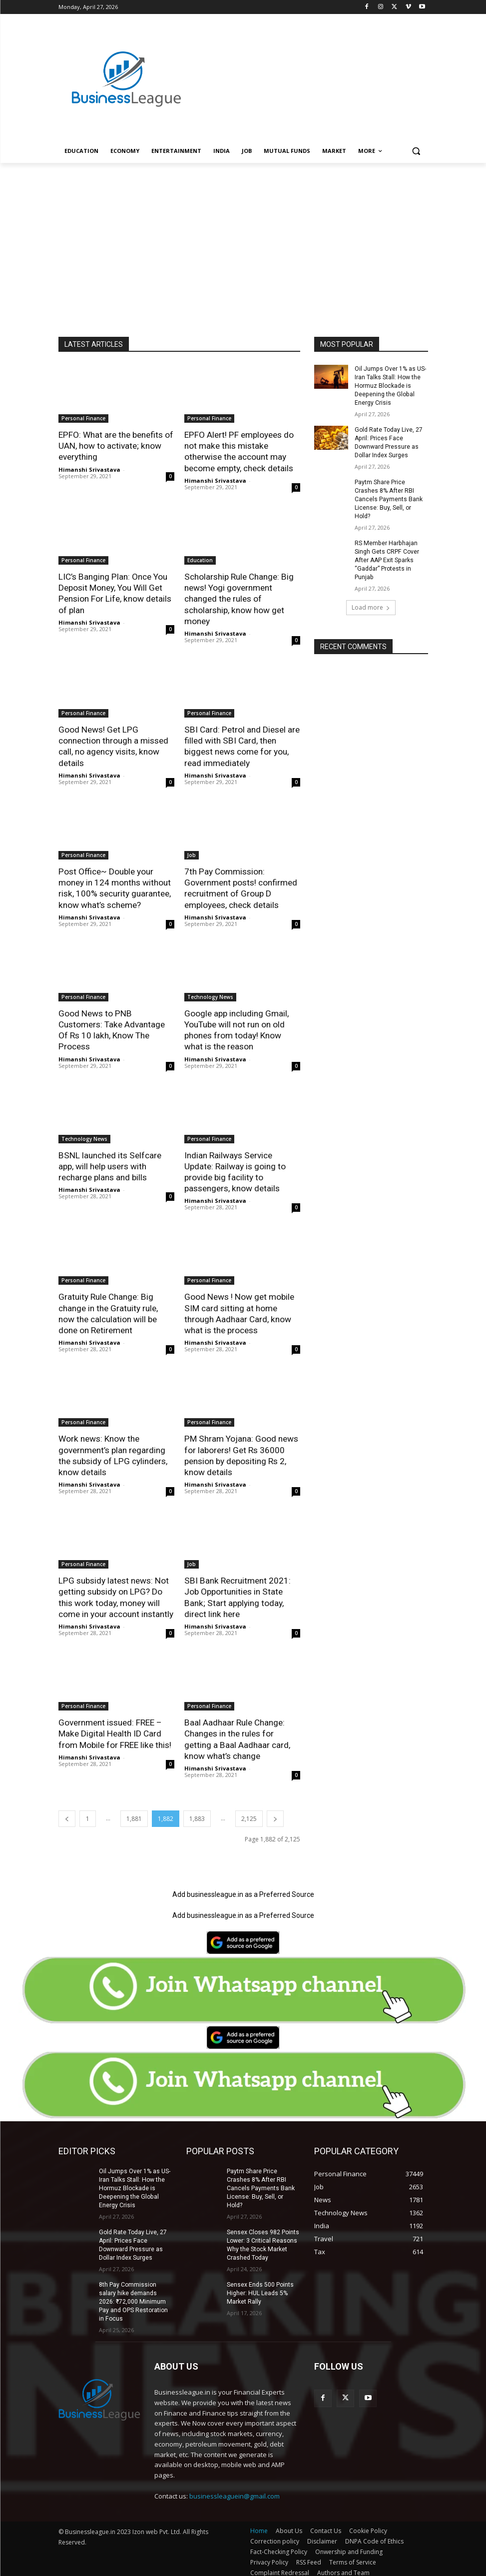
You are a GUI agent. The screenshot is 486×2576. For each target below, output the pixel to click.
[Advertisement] (311, 68)
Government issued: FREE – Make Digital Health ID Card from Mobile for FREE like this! (114, 1729)
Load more (371, 597)
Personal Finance (83, 418)
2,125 (249, 1814)
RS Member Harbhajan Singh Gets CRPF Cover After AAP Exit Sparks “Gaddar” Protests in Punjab (386, 550)
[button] (416, 151)
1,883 (197, 1814)
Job (191, 853)
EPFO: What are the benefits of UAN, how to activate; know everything (115, 446)
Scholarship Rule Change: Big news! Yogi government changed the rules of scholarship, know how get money (238, 598)
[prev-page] (66, 1814)
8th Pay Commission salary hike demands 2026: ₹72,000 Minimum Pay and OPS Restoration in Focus (133, 2296)
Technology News (210, 994)
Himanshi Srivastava (89, 469)
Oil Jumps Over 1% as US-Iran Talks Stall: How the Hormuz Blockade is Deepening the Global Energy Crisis (390, 385)
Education (200, 559)
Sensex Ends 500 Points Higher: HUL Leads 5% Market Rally (260, 2279)
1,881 (134, 1814)
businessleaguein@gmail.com (234, 2490)
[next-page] (275, 1814)
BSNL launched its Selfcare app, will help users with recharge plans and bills (108, 1164)
